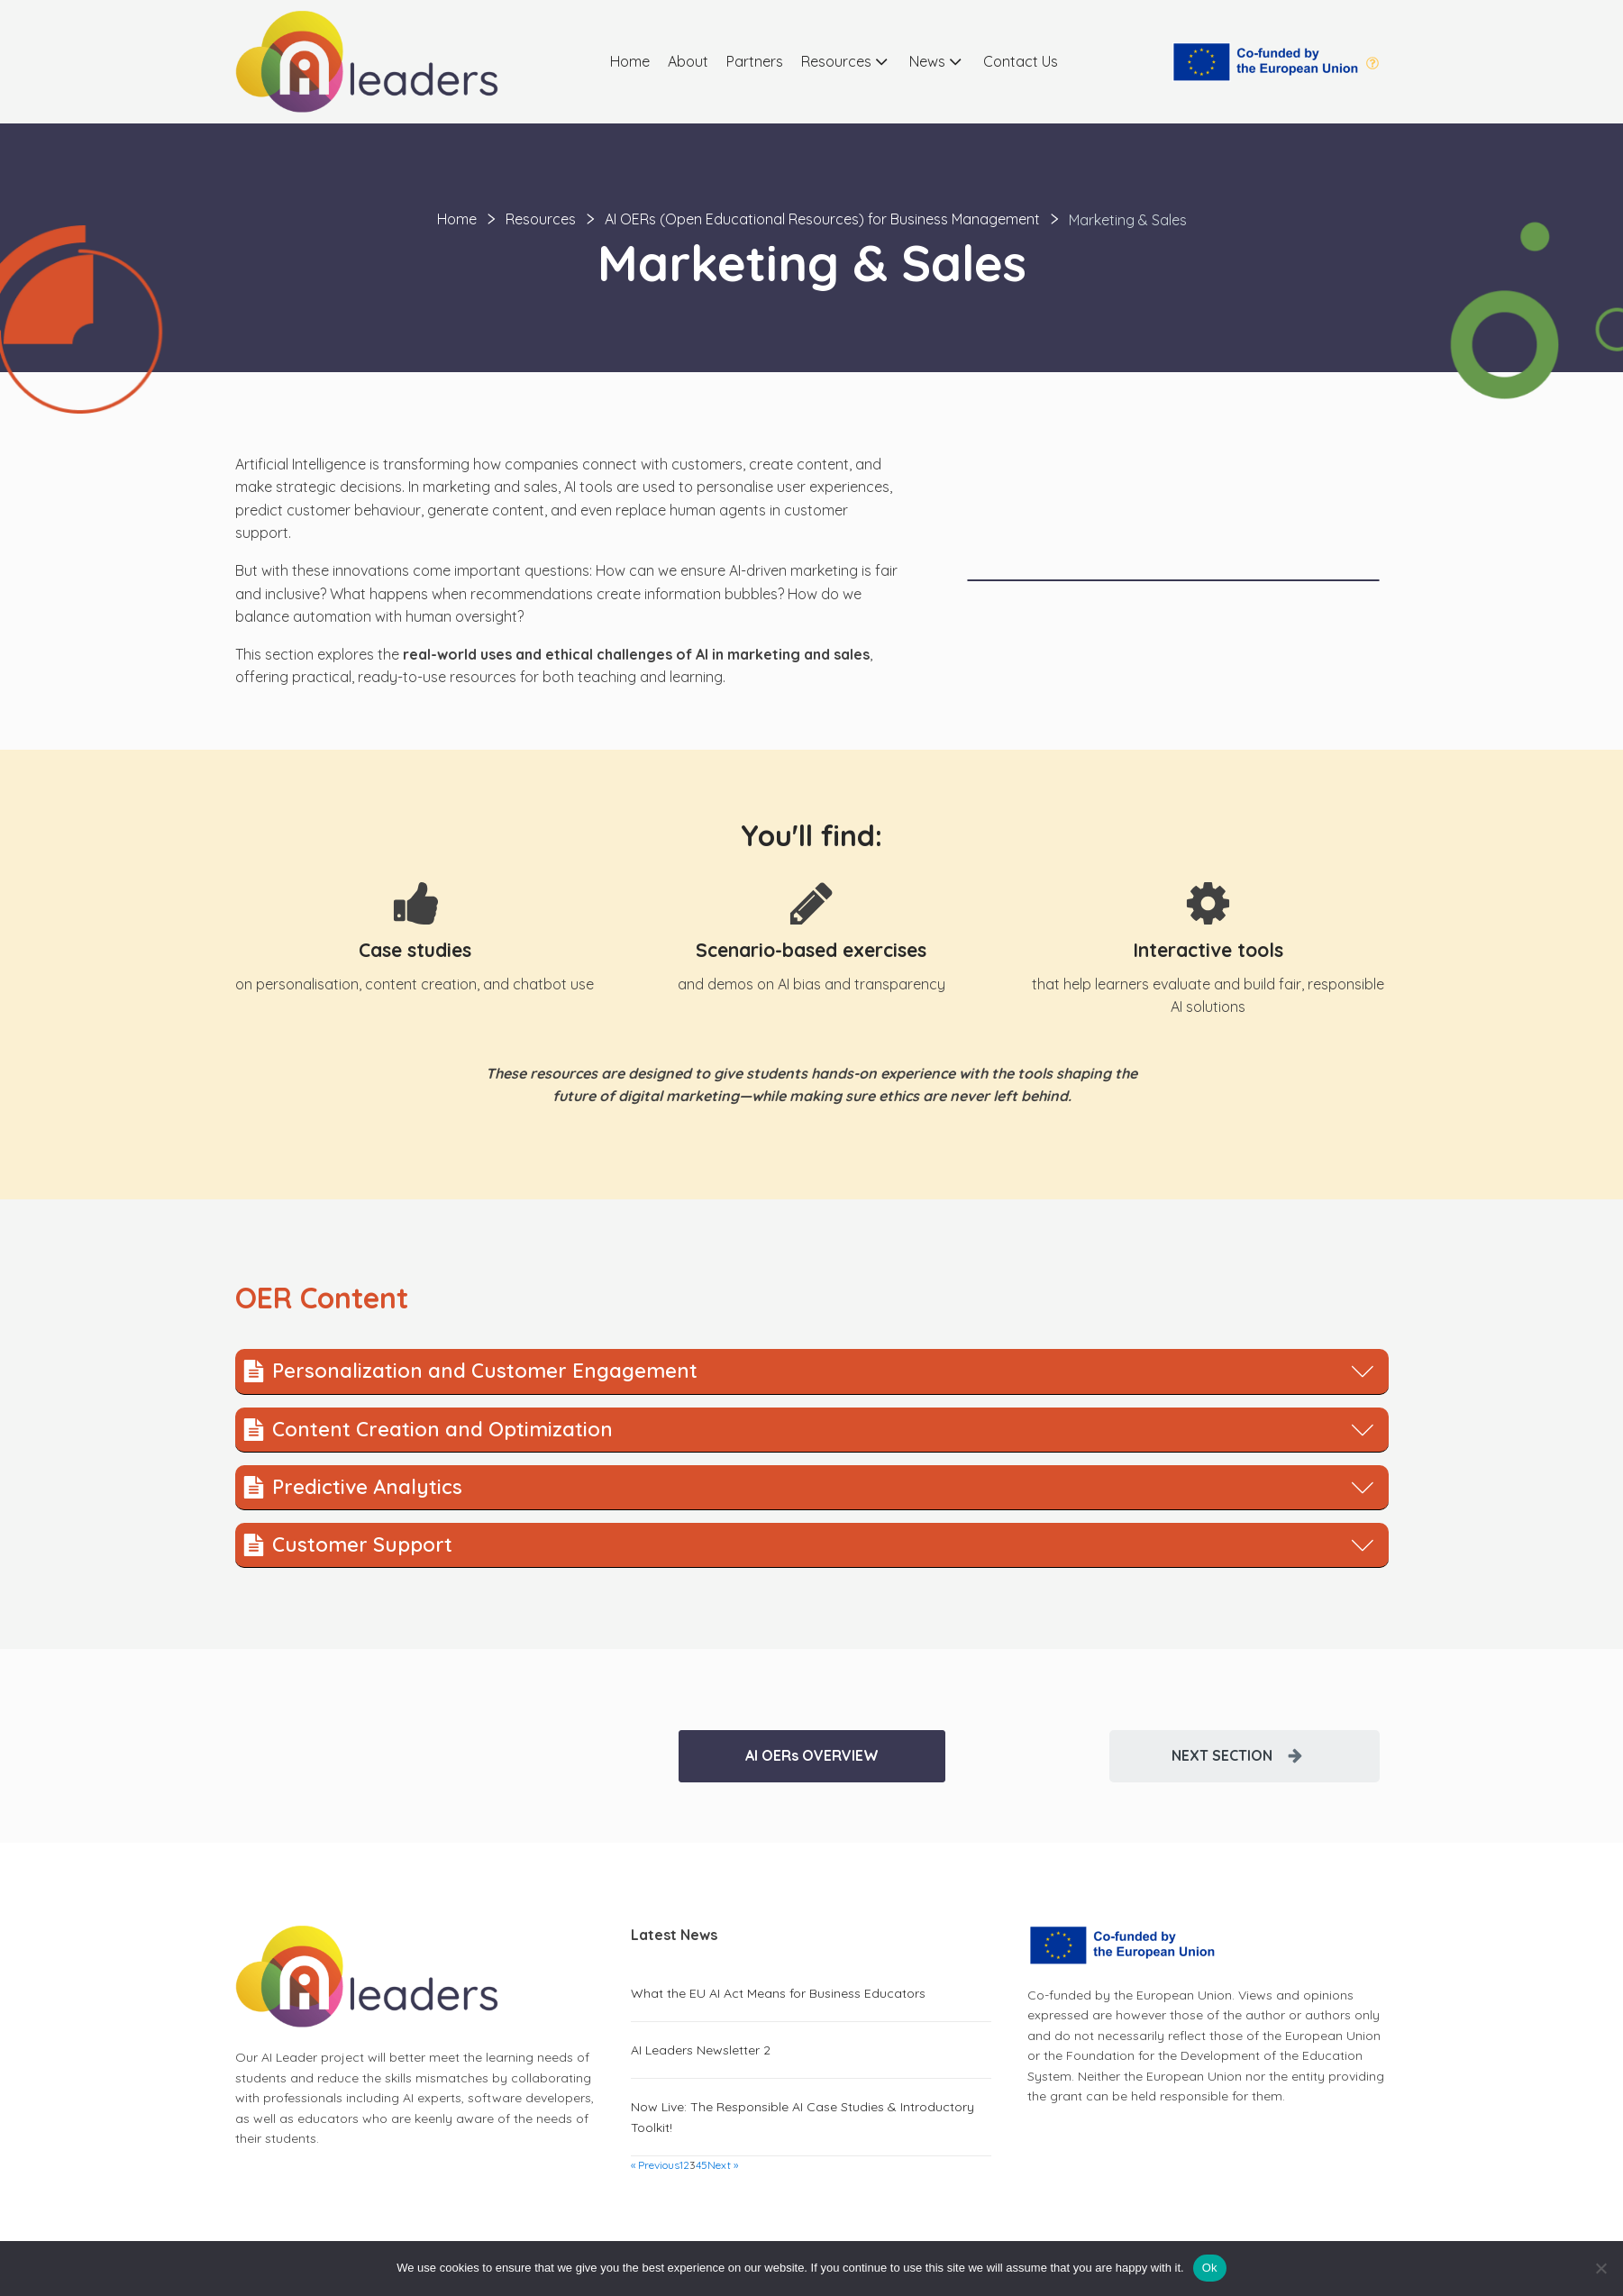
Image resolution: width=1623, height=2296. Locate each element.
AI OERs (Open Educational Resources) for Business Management (822, 219)
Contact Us (1020, 61)
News (937, 61)
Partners (754, 61)
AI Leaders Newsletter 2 (700, 2050)
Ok (1209, 2267)
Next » (722, 2165)
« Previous (655, 2165)
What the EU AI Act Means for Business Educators (778, 1993)
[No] (1600, 2268)
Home (630, 61)
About (688, 61)
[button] (1244, 1756)
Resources (846, 61)
